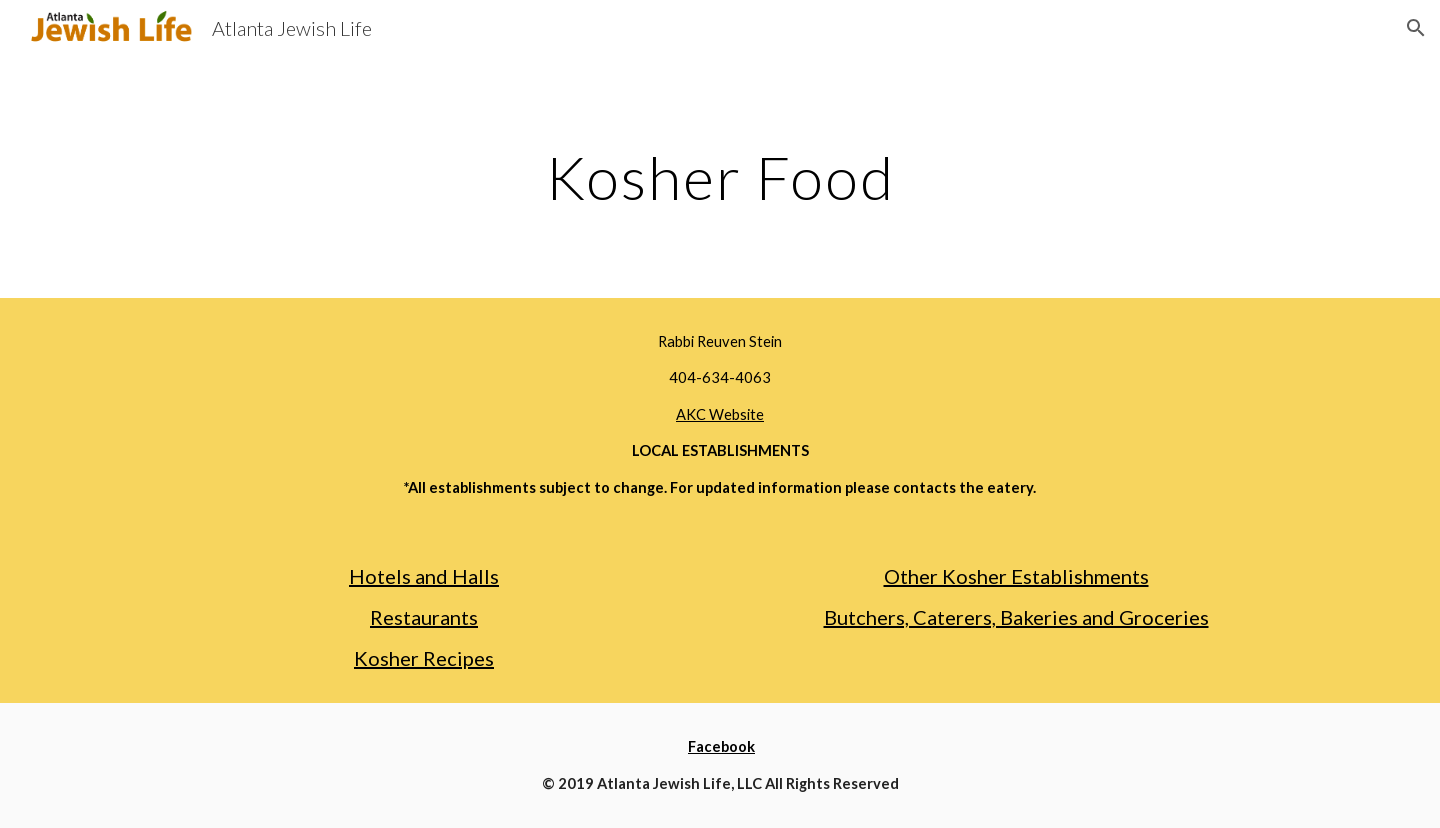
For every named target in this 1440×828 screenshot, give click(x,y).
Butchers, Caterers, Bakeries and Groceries (1016, 617)
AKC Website (720, 414)
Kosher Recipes (424, 658)
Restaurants (424, 617)
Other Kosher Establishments (1016, 576)
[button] (1416, 28)
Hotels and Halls (424, 576)
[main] (720, 177)
